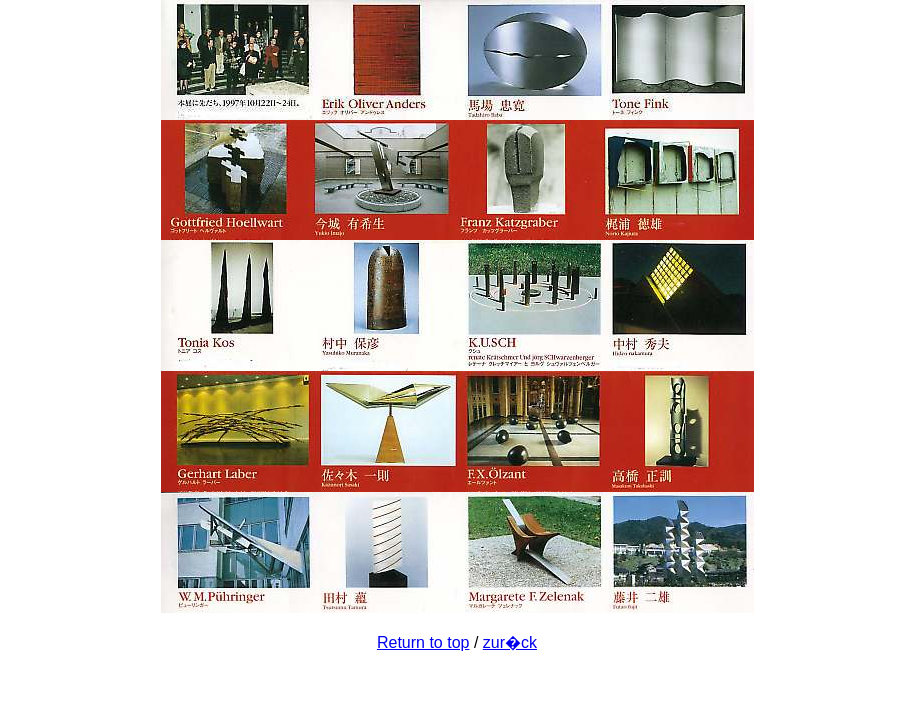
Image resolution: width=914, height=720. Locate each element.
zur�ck (510, 642)
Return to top (423, 642)
